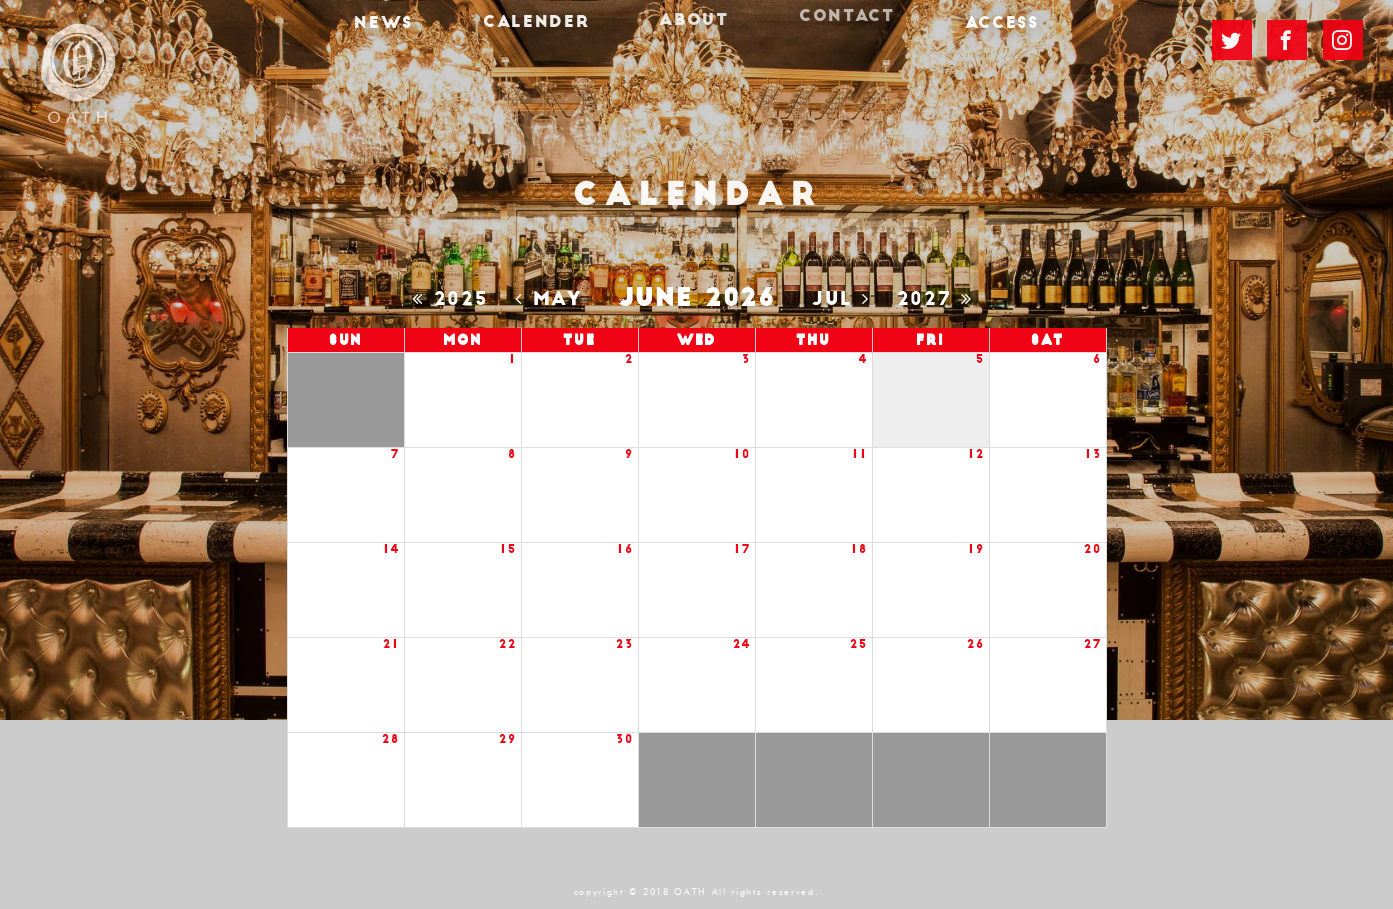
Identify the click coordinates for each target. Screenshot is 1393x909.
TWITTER (1232, 38)
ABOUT (693, 24)
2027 (940, 299)
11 (859, 454)
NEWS (416, 36)
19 (976, 549)
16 (625, 549)
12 (976, 454)
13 (1093, 454)
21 (391, 644)
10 (742, 454)
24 (741, 644)
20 (1092, 549)
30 (624, 739)
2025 (455, 299)
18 (859, 549)
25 (858, 644)
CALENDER (552, 32)
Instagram (1343, 32)
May (553, 299)
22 (507, 644)
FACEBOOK (1287, 36)
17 (742, 549)
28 (390, 739)
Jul (845, 299)
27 (1092, 644)
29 (507, 739)
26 (975, 644)
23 (624, 644)
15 (508, 549)
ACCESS (969, 36)
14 (391, 549)
